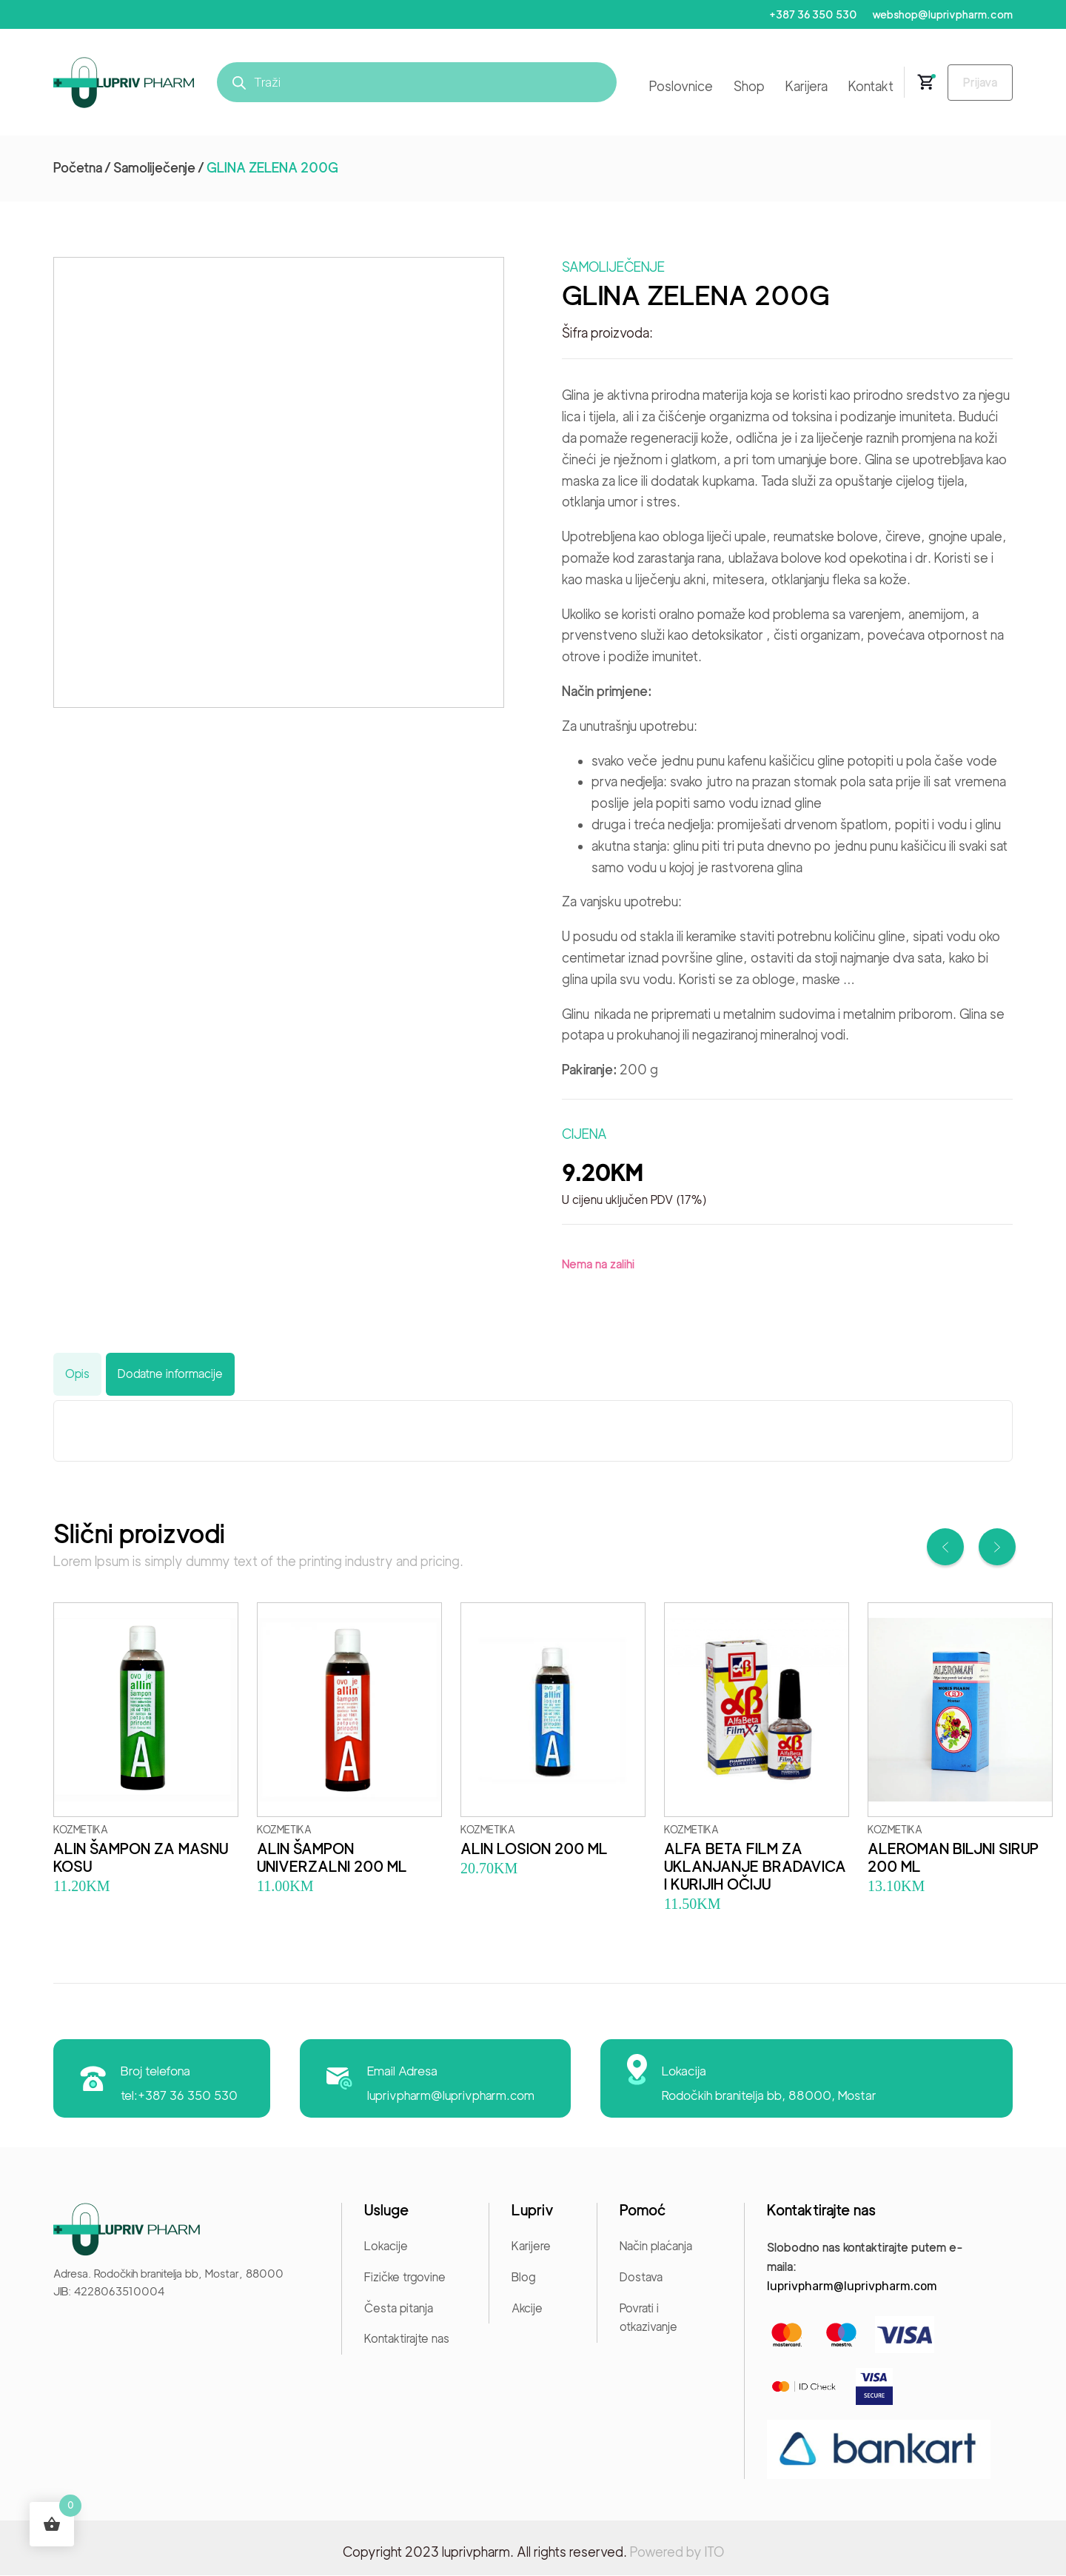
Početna (77, 168)
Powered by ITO (677, 2552)
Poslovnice (675, 87)
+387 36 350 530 (810, 14)
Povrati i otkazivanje (648, 2318)
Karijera (801, 87)
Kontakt (865, 87)
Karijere (531, 2247)
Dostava (641, 2278)
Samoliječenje (154, 168)
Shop (743, 87)
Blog (523, 2278)
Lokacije (386, 2247)
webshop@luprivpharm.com (942, 14)
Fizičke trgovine (405, 2278)
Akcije (527, 2308)
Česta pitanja (398, 2308)
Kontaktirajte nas (406, 2339)
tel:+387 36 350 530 (180, 2096)
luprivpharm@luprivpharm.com (452, 2096)
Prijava (977, 83)
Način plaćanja (656, 2247)
